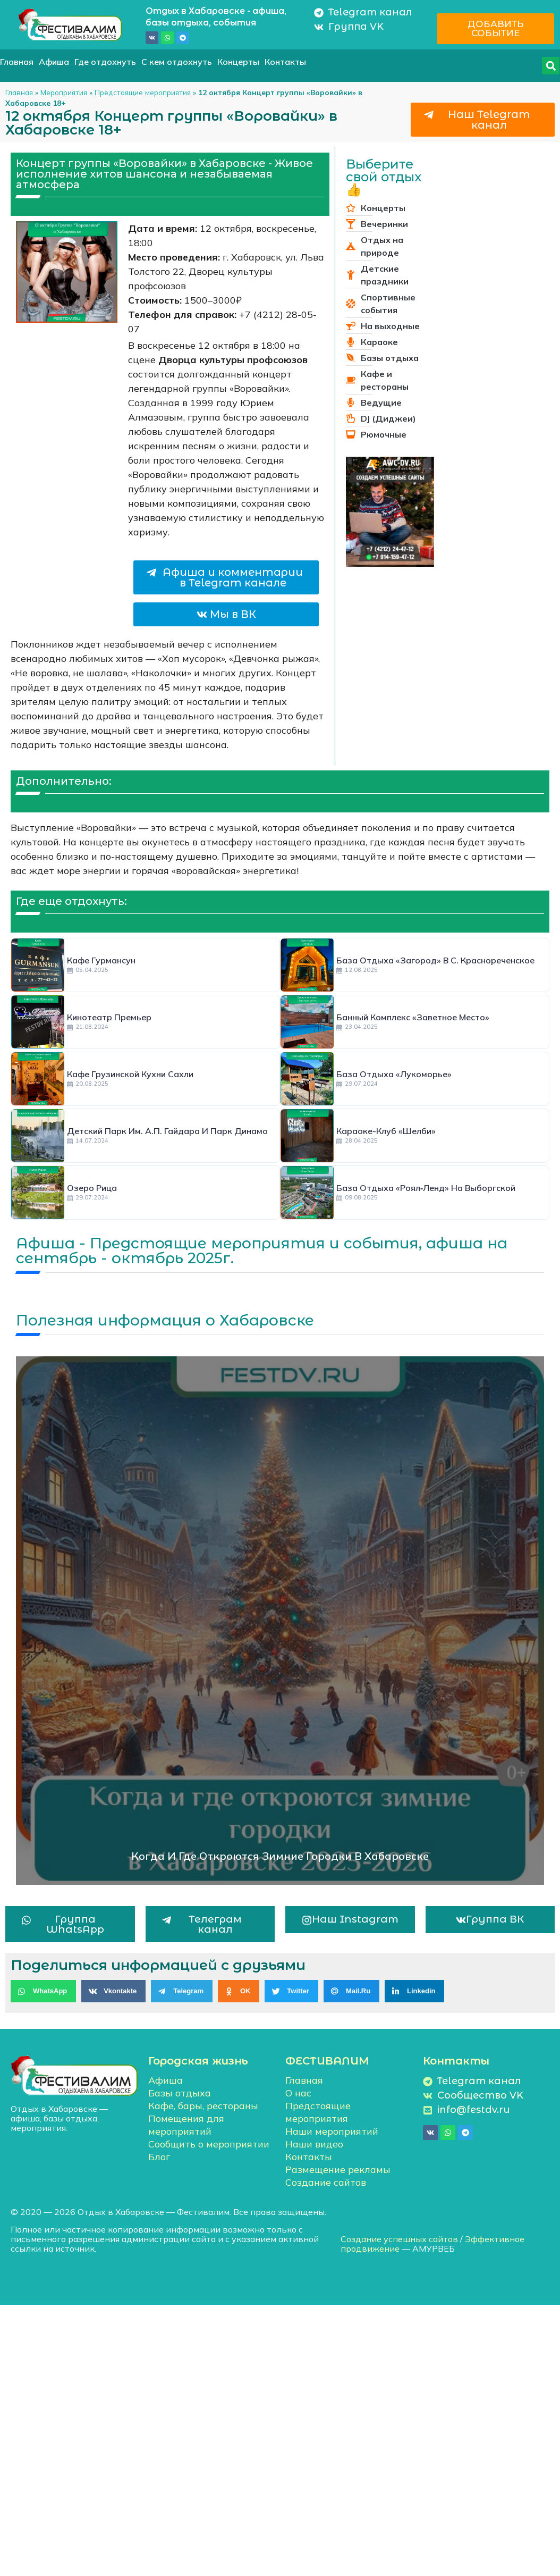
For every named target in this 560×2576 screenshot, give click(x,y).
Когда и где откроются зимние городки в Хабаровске (280, 1855)
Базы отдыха (179, 2093)
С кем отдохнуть (176, 61)
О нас (298, 2093)
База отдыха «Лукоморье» (394, 1074)
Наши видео (314, 2144)
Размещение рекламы (338, 2169)
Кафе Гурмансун (101, 960)
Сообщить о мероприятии (208, 2144)
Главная (16, 61)
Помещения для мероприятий (186, 2124)
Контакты (285, 61)
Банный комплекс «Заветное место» (412, 1017)
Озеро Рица (92, 1187)
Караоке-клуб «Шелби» (386, 1131)
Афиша (54, 61)
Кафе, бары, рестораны (203, 2106)
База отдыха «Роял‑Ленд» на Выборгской (425, 1187)
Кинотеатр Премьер (109, 1017)
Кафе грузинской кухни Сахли (130, 1074)
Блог (159, 2157)
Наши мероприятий (331, 2131)
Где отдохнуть (105, 61)
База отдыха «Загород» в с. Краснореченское (435, 960)
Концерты (238, 61)
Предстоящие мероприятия (143, 92)
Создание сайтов (325, 2182)
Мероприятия (63, 92)
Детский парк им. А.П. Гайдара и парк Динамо (167, 1131)
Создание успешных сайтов (399, 2239)
